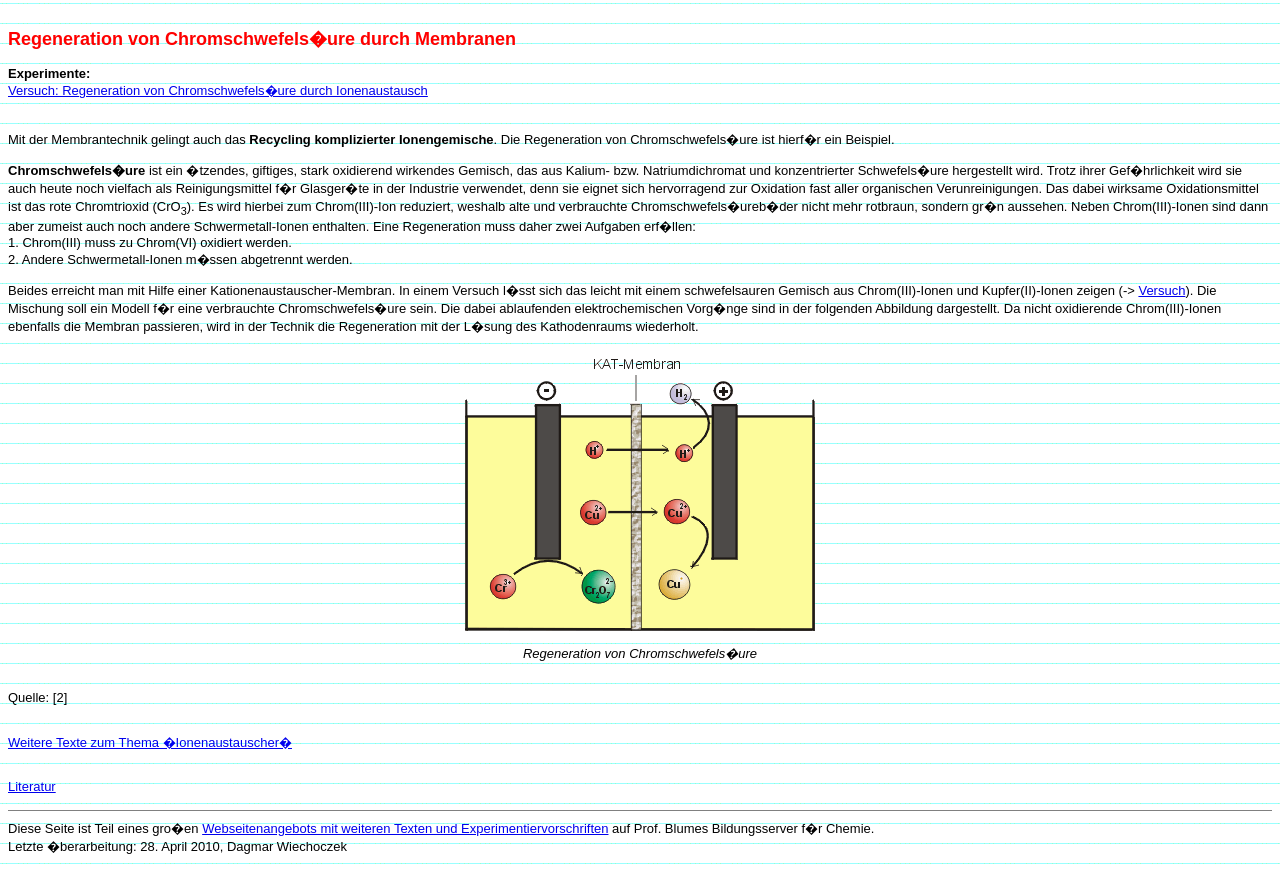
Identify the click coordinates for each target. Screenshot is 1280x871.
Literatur (32, 786)
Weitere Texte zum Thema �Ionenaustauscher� (150, 742)
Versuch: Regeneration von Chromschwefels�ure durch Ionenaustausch (218, 90)
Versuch (1161, 290)
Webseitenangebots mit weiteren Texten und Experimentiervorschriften (405, 828)
